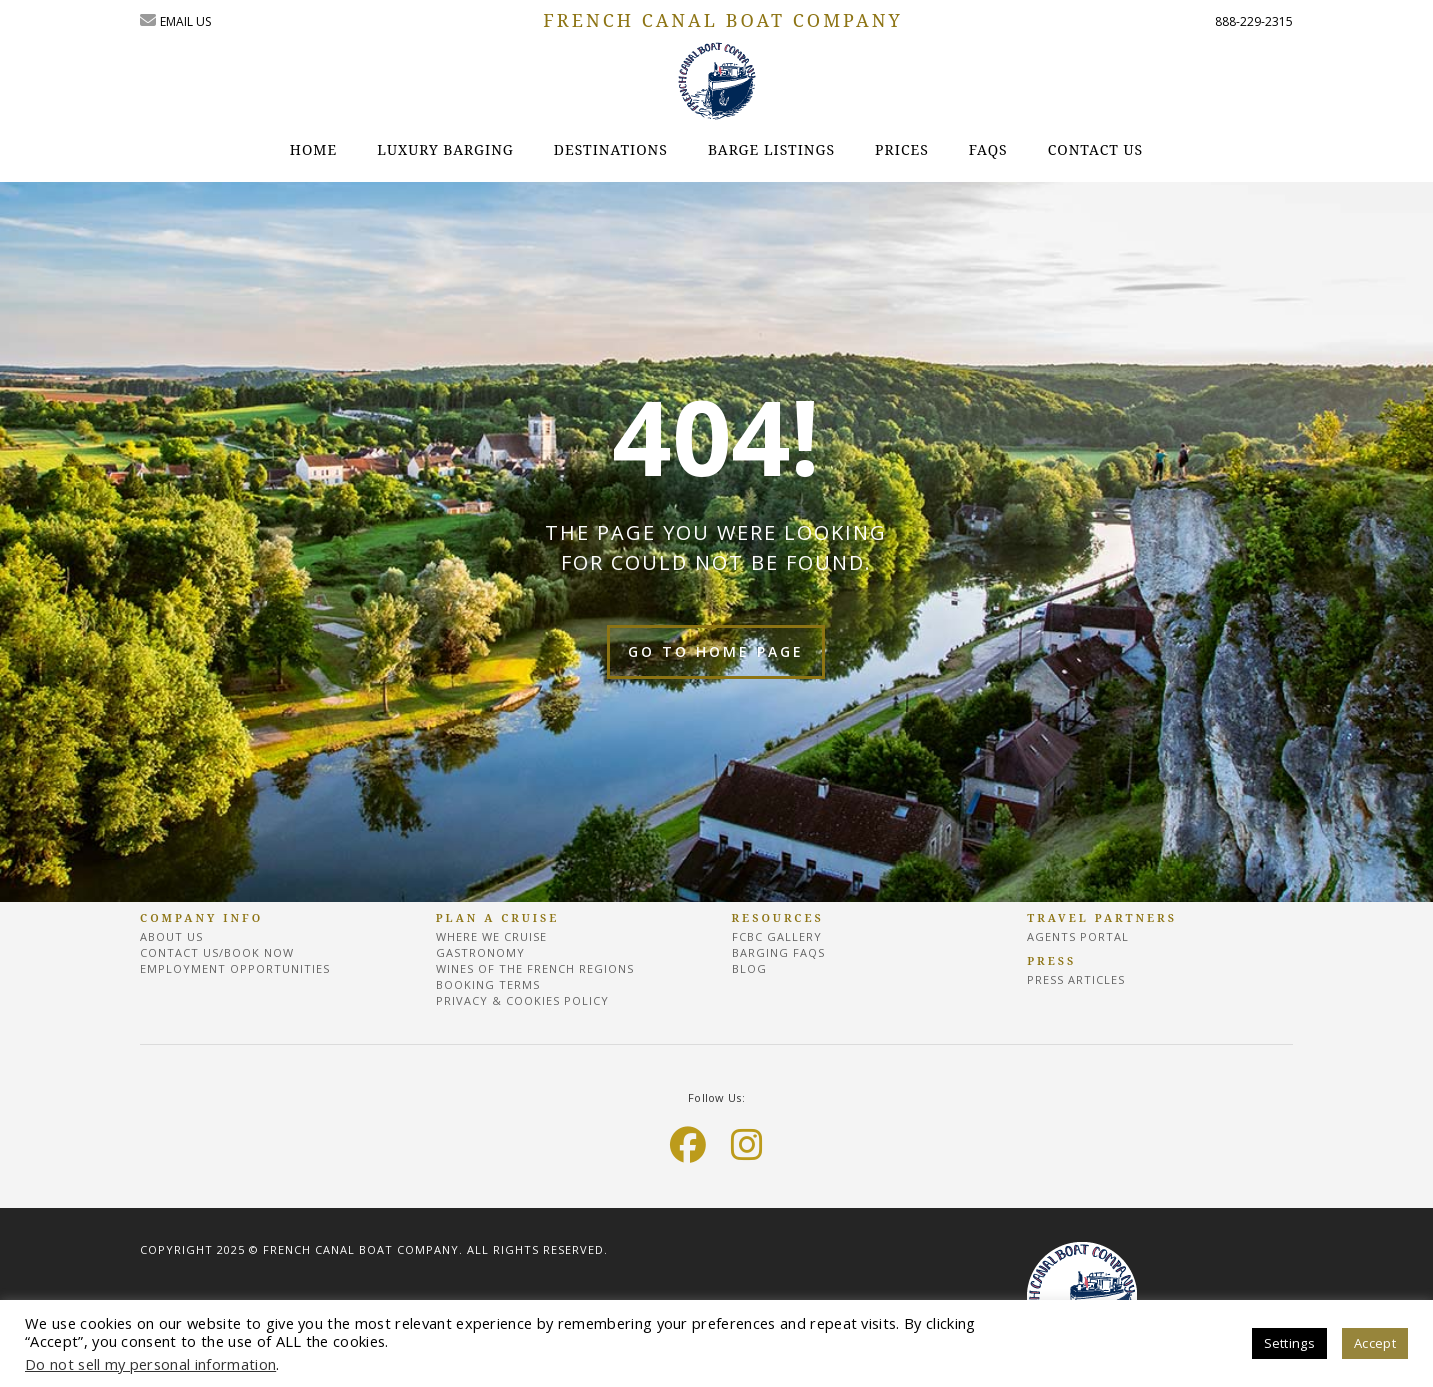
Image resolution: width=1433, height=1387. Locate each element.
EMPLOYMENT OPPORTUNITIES (235, 968)
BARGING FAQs (778, 952)
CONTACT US (1095, 149)
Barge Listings (771, 149)
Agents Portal (1078, 936)
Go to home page (716, 651)
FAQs (988, 149)
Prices (902, 149)
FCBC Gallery (777, 936)
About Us (171, 936)
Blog (749, 968)
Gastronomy (480, 952)
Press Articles (1076, 979)
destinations (611, 149)
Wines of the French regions (535, 968)
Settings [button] (1290, 1343)
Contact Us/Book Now (217, 952)
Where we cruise (491, 936)
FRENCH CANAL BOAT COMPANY (722, 20)
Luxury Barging (445, 149)
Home (313, 149)
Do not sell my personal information (150, 1364)
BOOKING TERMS (488, 984)
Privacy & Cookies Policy (522, 1000)
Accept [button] (1375, 1343)
